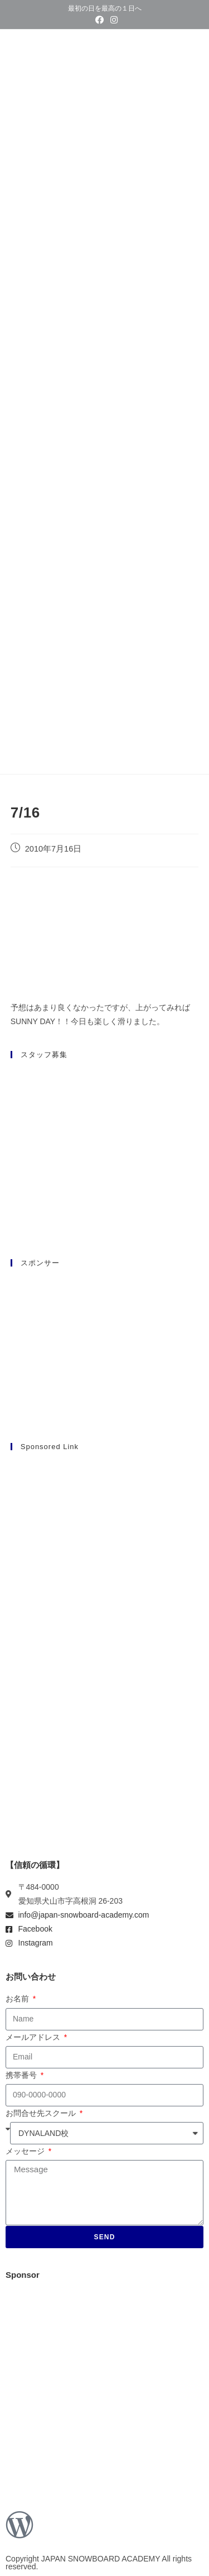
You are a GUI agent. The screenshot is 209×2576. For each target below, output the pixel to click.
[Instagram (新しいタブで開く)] (112, 20)
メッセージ (26, 2151)
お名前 (18, 1998)
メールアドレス (34, 2037)
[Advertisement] (104, 1566)
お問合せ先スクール (42, 2113)
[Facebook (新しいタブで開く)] (99, 20)
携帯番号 (22, 2075)
